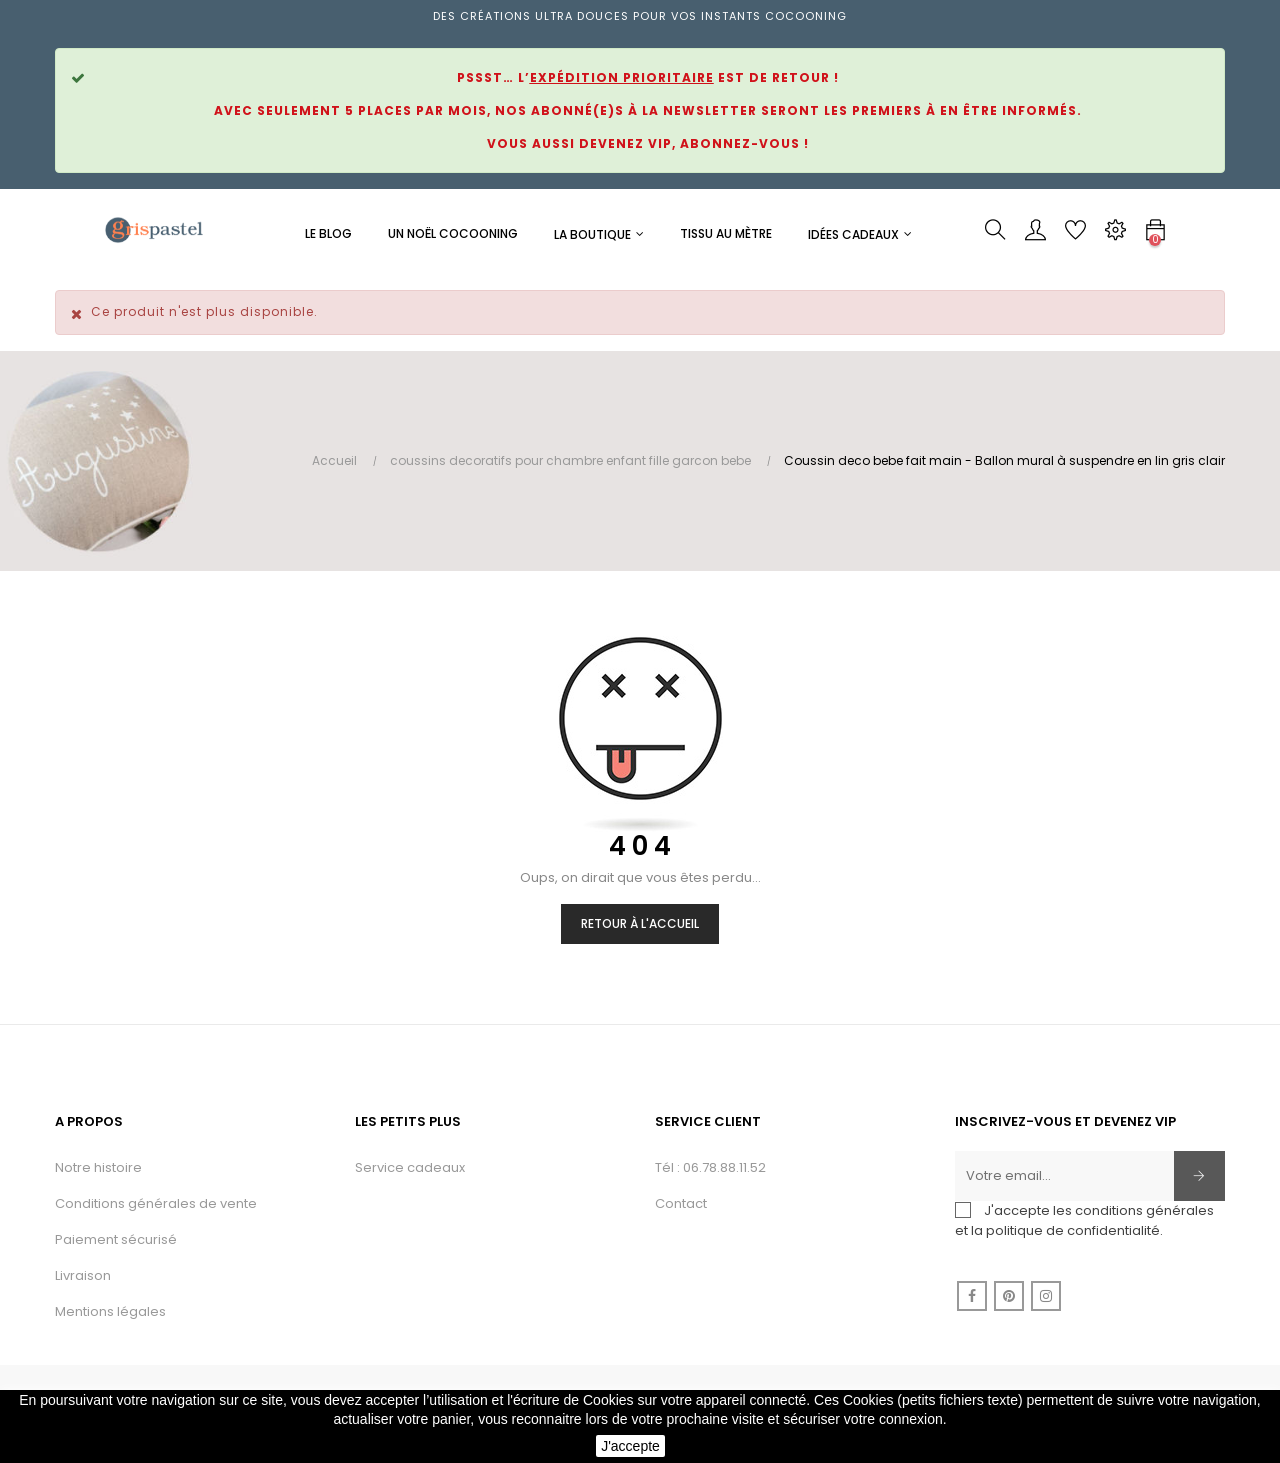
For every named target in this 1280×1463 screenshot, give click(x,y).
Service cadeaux (410, 1167)
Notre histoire (98, 1167)
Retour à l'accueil (640, 923)
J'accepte (630, 1446)
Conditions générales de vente (156, 1203)
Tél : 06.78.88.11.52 (710, 1167)
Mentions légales (110, 1311)
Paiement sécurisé (116, 1239)
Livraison (83, 1275)
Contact (681, 1203)
